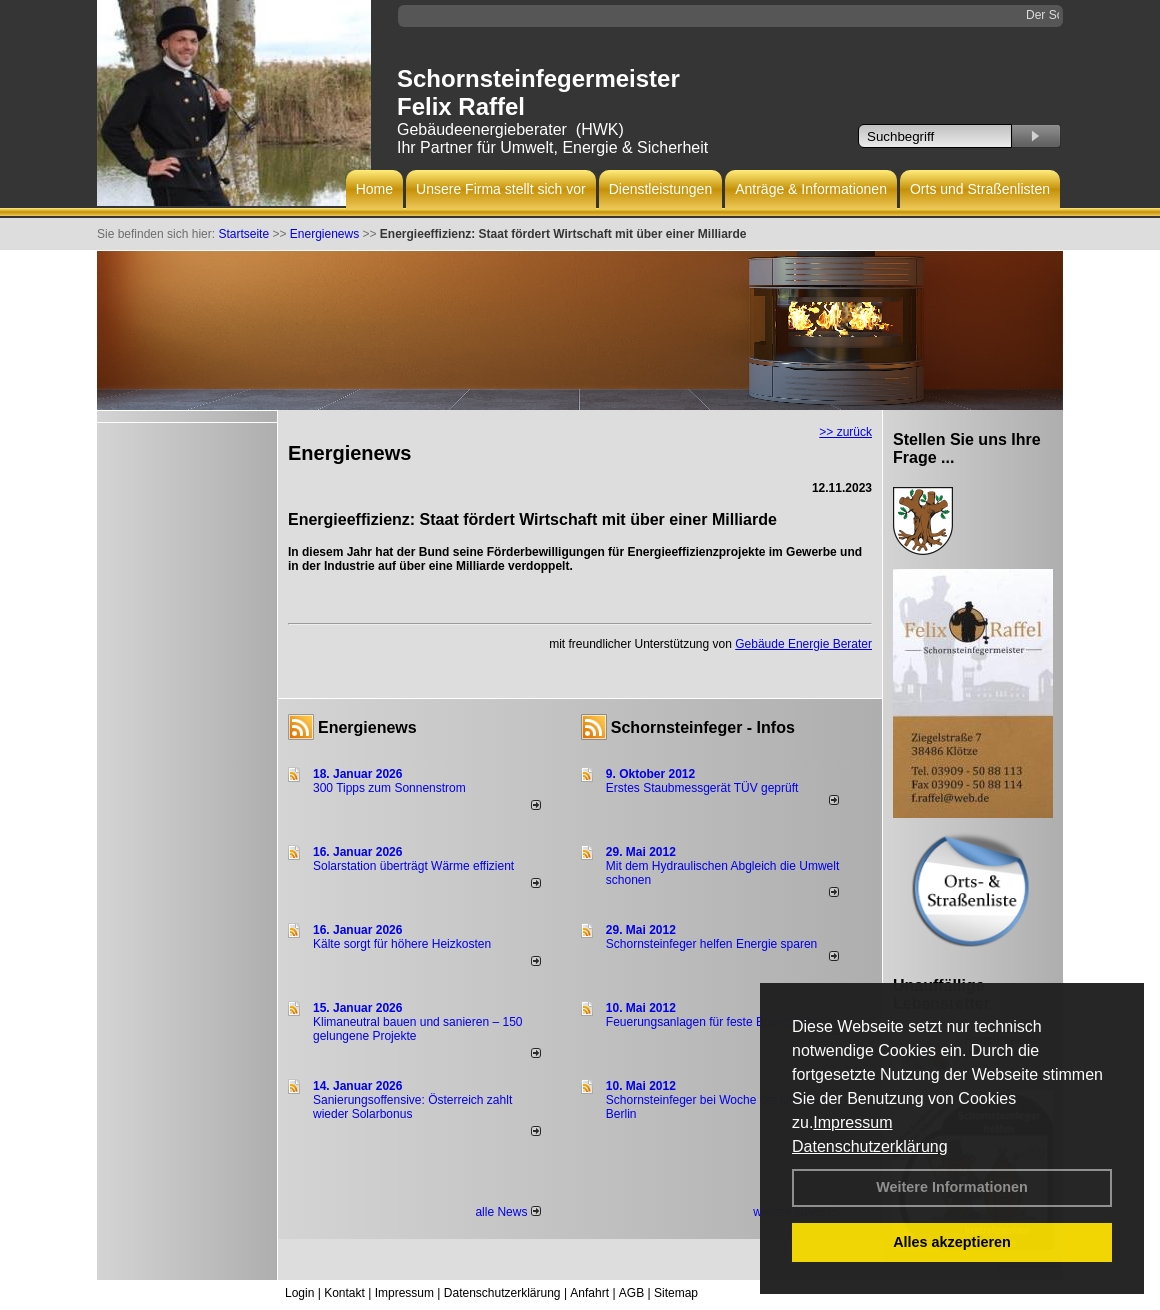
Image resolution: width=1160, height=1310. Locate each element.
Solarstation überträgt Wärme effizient (413, 866)
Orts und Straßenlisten (980, 189)
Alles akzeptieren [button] (952, 1242)
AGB (631, 1293)
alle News (507, 1212)
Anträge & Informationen (811, 189)
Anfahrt (589, 1293)
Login (299, 1293)
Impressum (852, 1122)
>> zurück (845, 432)
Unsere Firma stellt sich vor (501, 189)
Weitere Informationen (952, 1187)
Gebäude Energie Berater (803, 644)
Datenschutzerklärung (870, 1146)
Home (374, 189)
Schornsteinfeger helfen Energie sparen (711, 944)
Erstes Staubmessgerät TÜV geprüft (702, 788)
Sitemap (676, 1293)
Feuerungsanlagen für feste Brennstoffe (711, 1022)
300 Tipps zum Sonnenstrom (389, 788)
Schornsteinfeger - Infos (703, 727)
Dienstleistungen (661, 189)
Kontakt (344, 1293)
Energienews (367, 727)
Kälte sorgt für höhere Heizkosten (403, 944)
